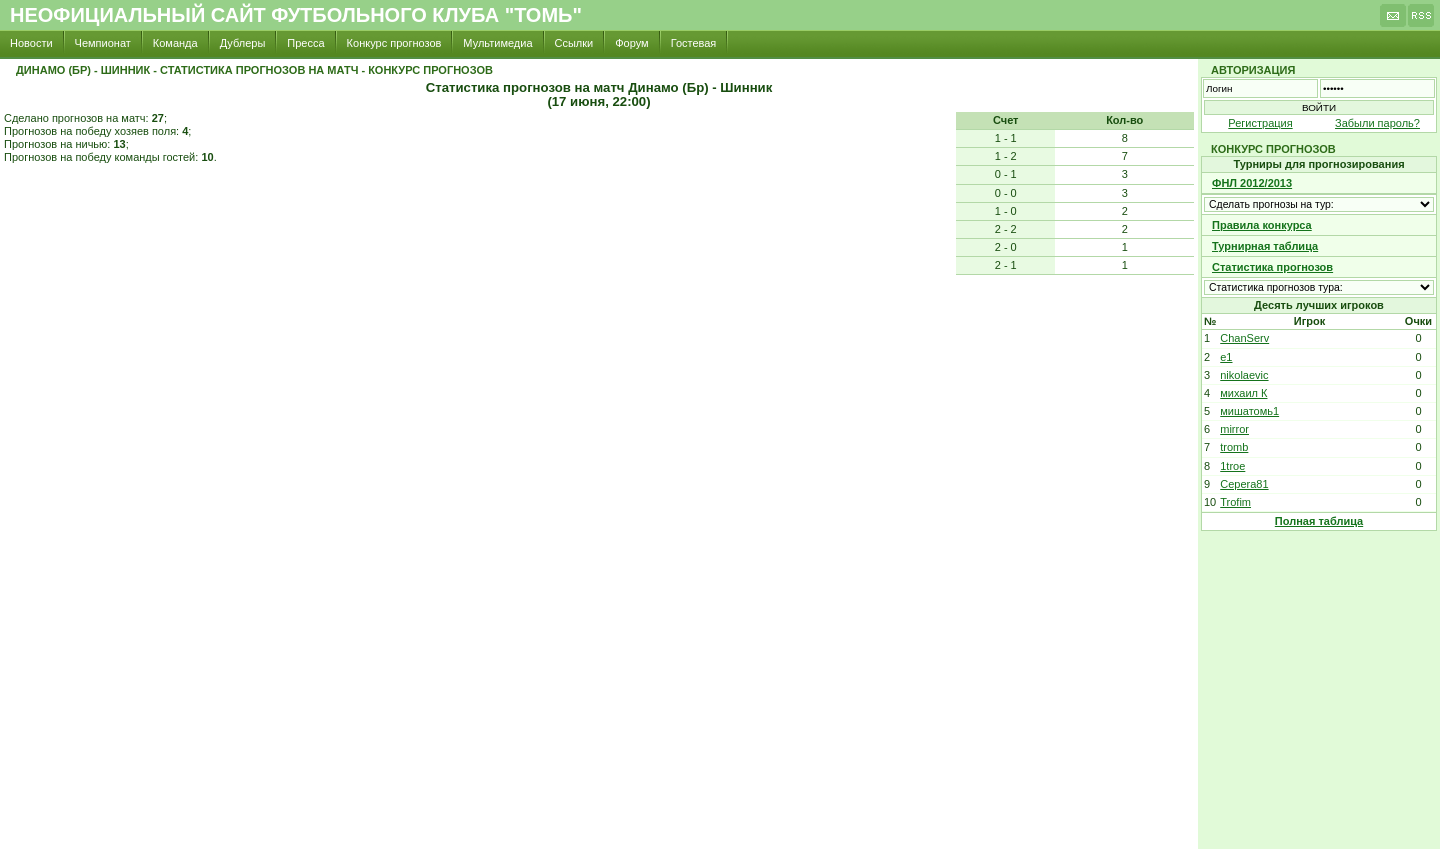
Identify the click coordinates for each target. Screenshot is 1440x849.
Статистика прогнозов (1272, 267)
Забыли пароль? (1377, 123)
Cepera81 (1244, 484)
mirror (1234, 429)
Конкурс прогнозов (394, 43)
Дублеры (243, 43)
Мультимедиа (497, 43)
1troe (1232, 466)
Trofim (1235, 502)
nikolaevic (1244, 375)
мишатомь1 (1249, 411)
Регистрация (1260, 123)
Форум (631, 43)
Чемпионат (103, 43)
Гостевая (694, 43)
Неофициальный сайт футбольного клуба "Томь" (296, 15)
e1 (1226, 357)
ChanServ (1244, 338)
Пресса (305, 43)
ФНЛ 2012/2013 (1252, 183)
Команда (175, 43)
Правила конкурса (1262, 225)
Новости (31, 43)
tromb (1234, 447)
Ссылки (574, 43)
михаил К (1243, 393)
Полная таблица (1319, 521)
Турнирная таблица (1265, 246)
